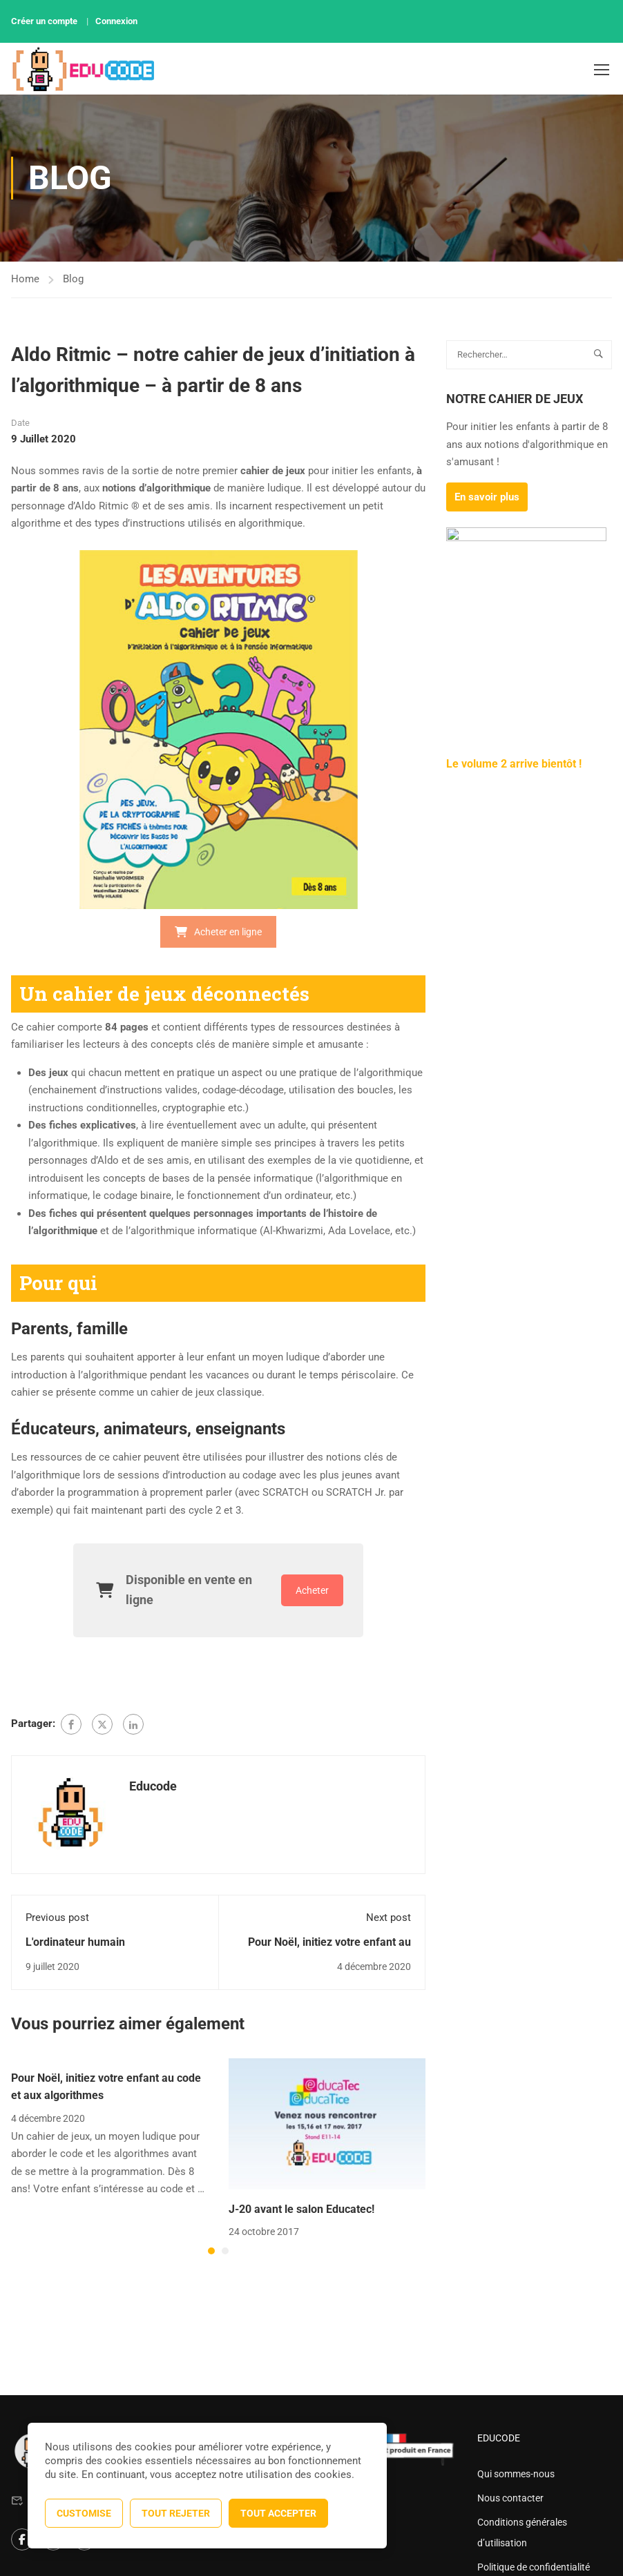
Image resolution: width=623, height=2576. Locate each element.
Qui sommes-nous (516, 2473)
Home (25, 279)
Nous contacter (510, 2498)
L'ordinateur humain (75, 1942)
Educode (153, 1786)
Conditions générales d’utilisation (522, 2532)
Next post (388, 1917)
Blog (73, 279)
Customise (84, 2513)
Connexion (116, 21)
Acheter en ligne (218, 931)
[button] (211, 2250)
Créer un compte (44, 21)
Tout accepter (278, 2513)
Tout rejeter (176, 2513)
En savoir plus (486, 497)
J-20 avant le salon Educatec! (301, 2209)
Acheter (312, 1590)
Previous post (57, 1917)
